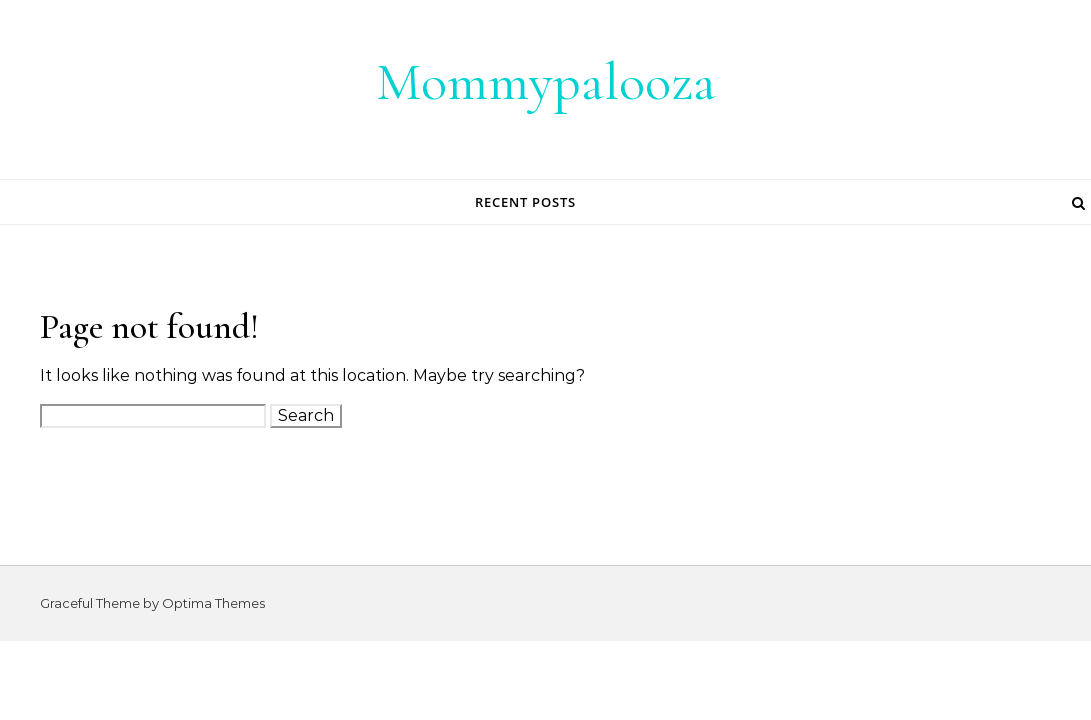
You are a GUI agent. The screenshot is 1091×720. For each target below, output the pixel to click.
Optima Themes (213, 603)
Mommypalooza (546, 81)
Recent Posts (525, 202)
